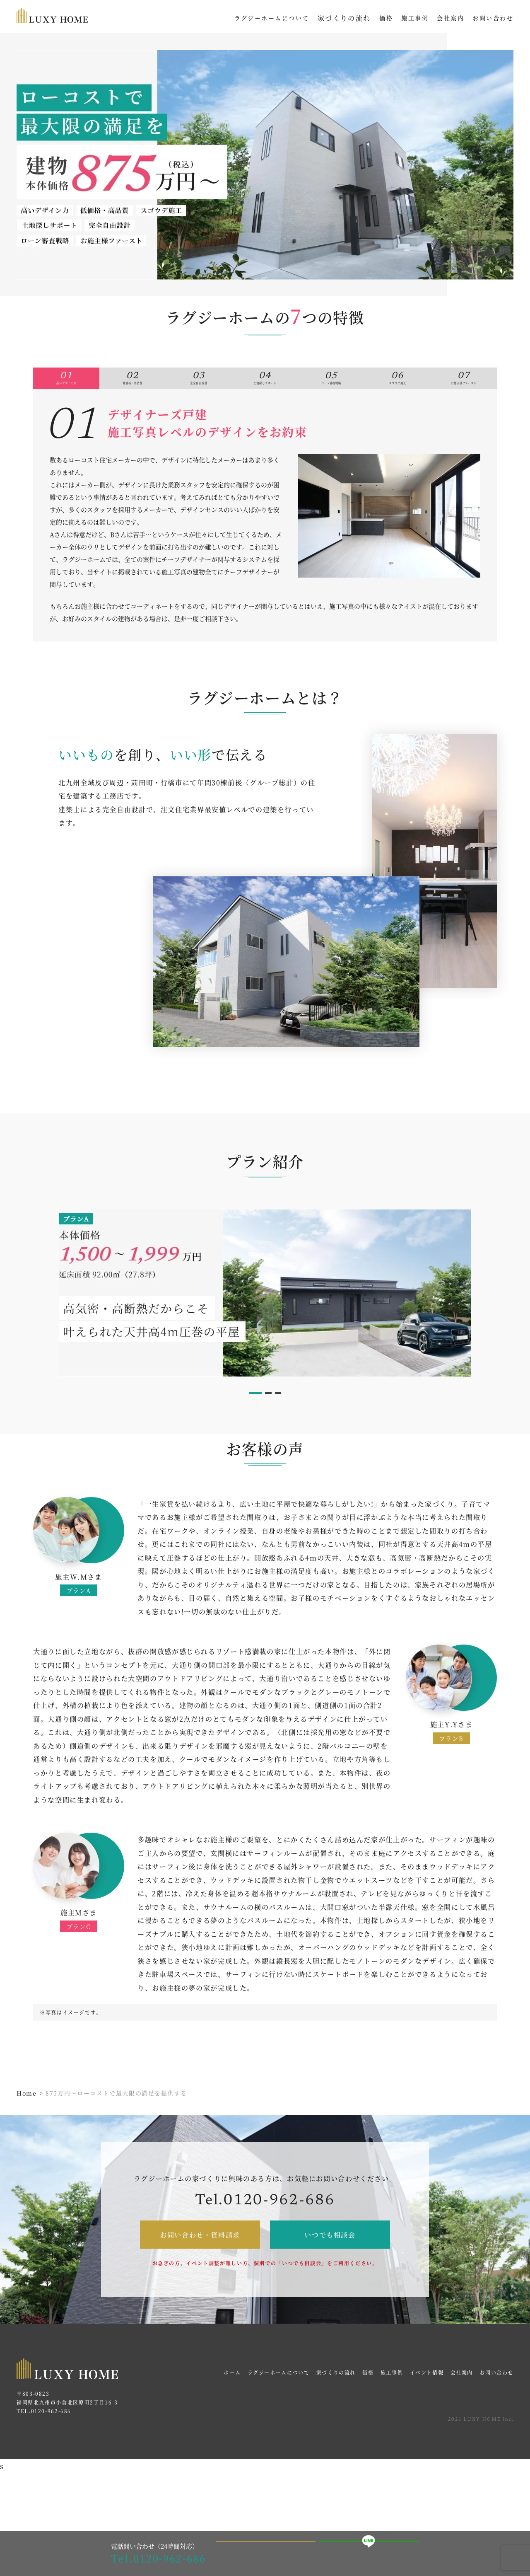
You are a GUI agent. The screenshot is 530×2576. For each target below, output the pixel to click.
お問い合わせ (496, 2395)
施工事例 (392, 2395)
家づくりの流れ (344, 18)
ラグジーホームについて (279, 2395)
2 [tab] (269, 1416)
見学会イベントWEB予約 (266, 2553)
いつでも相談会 (329, 2257)
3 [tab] (281, 1416)
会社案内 (461, 2395)
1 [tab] (253, 1416)
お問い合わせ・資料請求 (200, 2257)
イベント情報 (427, 2395)
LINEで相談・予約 (369, 2553)
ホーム (232, 2395)
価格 (367, 2395)
